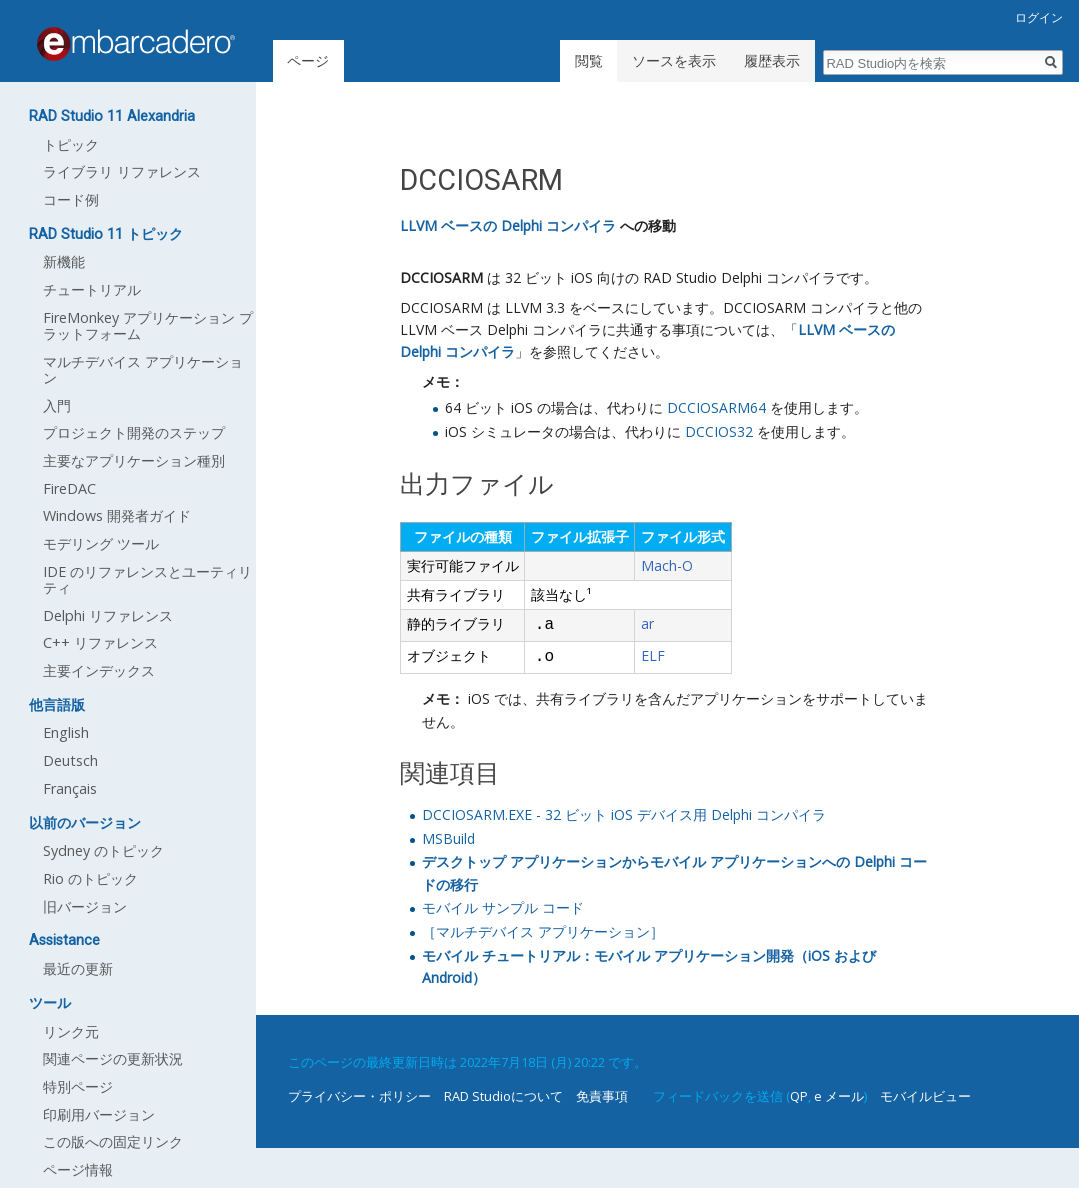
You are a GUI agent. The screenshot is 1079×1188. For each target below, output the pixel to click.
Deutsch (70, 760)
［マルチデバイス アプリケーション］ (543, 931)
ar (647, 623)
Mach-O (667, 565)
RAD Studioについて (503, 1096)
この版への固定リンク (113, 1141)
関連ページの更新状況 (113, 1058)
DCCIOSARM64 (716, 407)
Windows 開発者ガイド (117, 515)
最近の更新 (78, 968)
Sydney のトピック (103, 850)
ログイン (1039, 17)
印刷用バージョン (99, 1114)
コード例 (71, 199)
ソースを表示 (674, 60)
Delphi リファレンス (108, 615)
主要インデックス (99, 670)
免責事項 (602, 1096)
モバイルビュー (925, 1096)
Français (70, 788)
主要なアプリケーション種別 (134, 460)
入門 (57, 405)
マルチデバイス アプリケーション (143, 369)
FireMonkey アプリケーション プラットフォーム (148, 325)
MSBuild (448, 838)
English (66, 732)
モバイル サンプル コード (503, 907)
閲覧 (589, 60)
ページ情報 (78, 1169)
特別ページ (78, 1086)
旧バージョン (85, 906)
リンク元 (71, 1031)
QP (799, 1096)
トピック (71, 144)
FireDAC (69, 488)
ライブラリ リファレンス (122, 171)
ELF (653, 655)
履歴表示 (772, 60)
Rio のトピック (90, 878)
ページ (308, 60)
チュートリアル (92, 289)
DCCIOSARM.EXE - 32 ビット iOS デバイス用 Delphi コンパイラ (624, 814)
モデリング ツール (101, 543)
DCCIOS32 (719, 431)
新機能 (64, 261)
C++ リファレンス (100, 642)
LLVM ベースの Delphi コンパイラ (508, 225)
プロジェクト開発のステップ (134, 432)
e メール (839, 1096)
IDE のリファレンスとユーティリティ (147, 579)
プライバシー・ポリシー (359, 1096)
